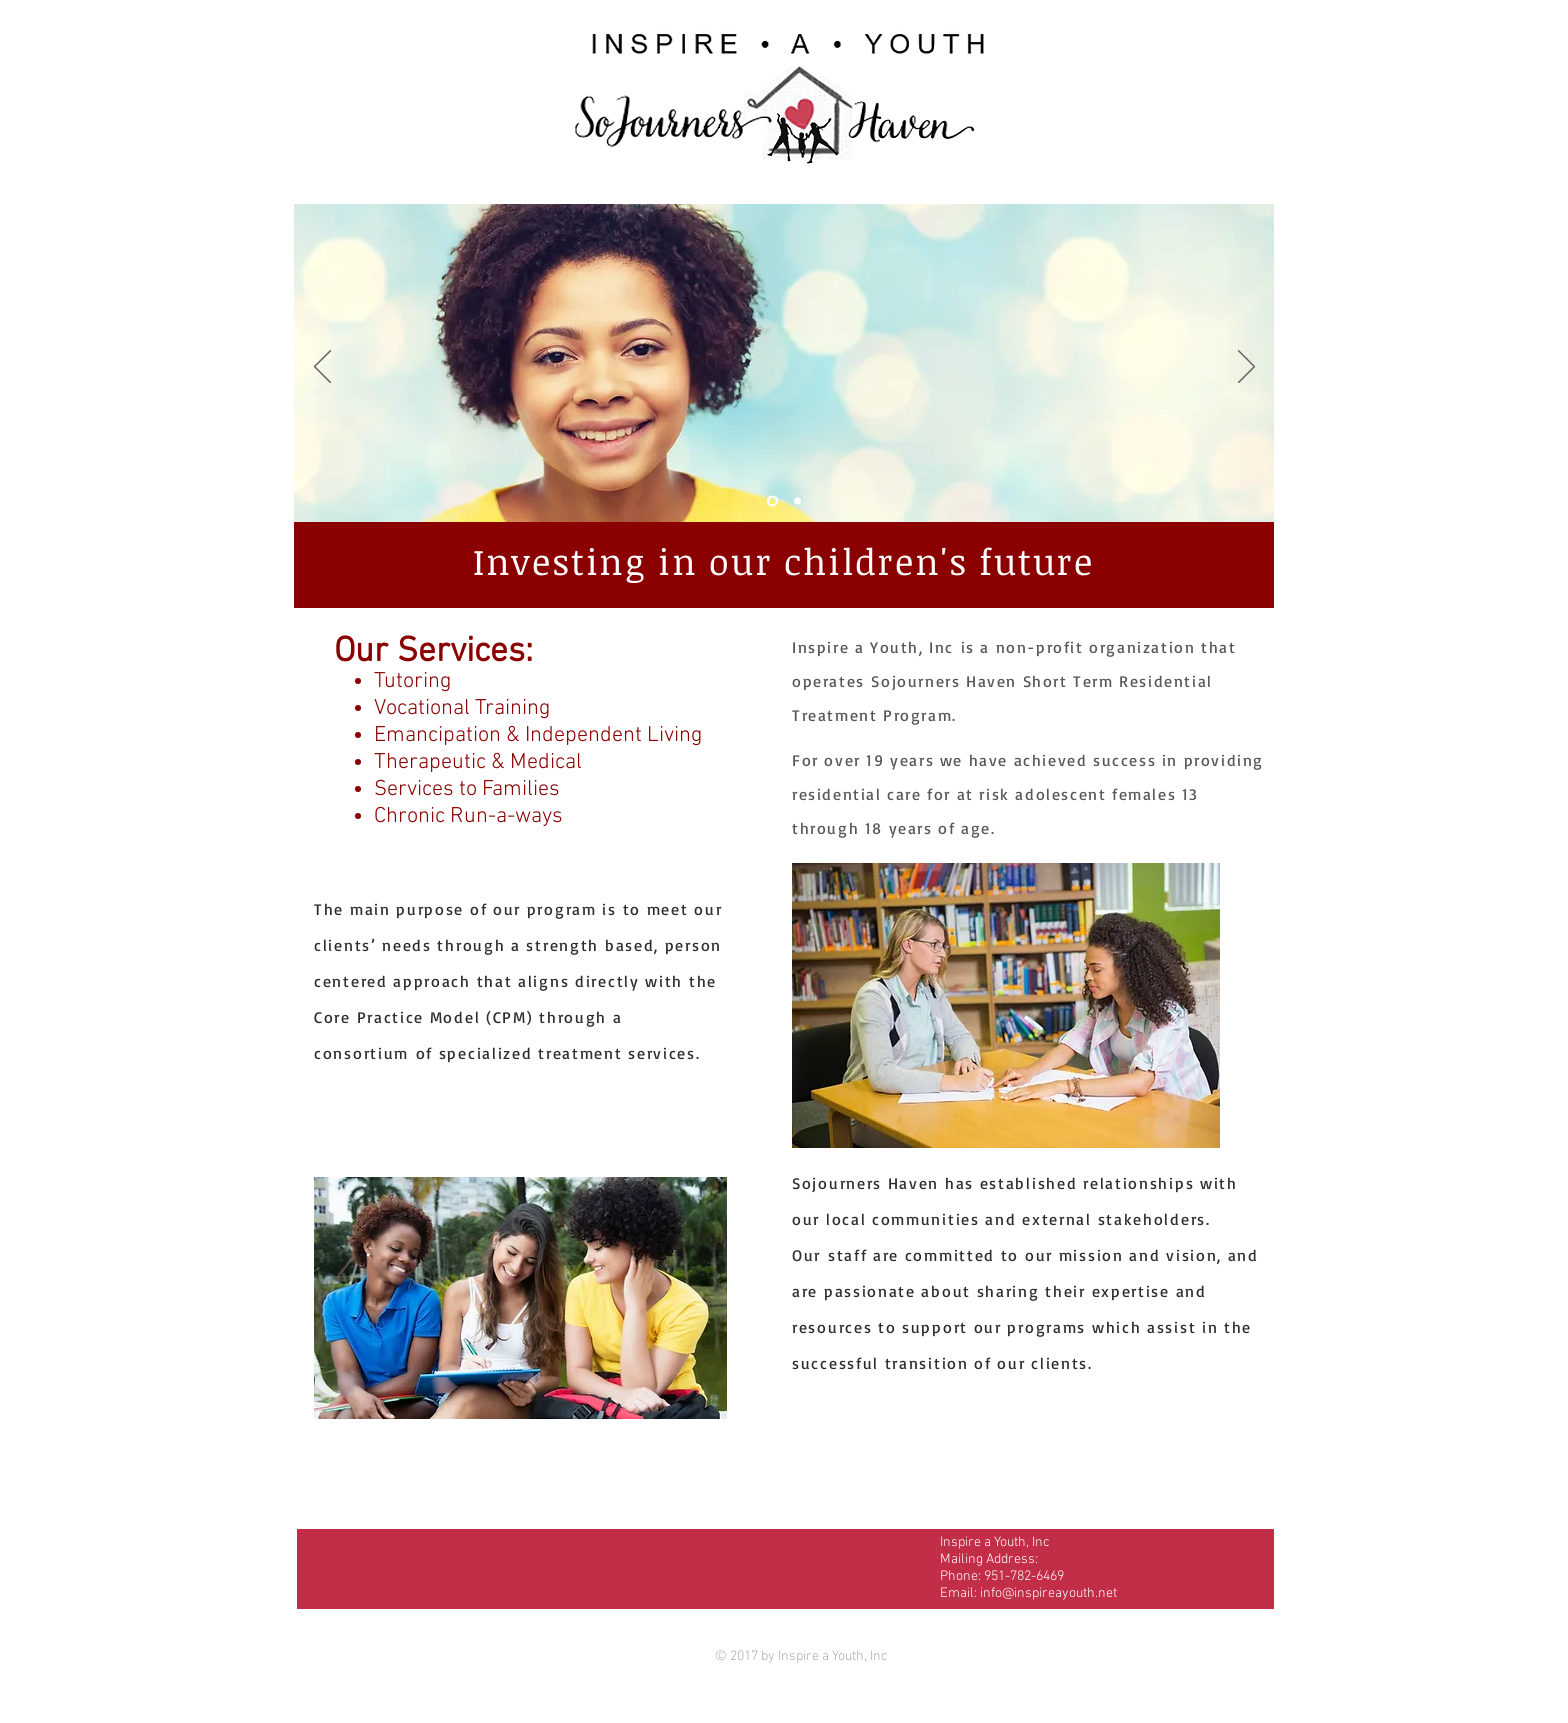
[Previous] (322, 368)
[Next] (1246, 368)
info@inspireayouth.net (1048, 1593)
